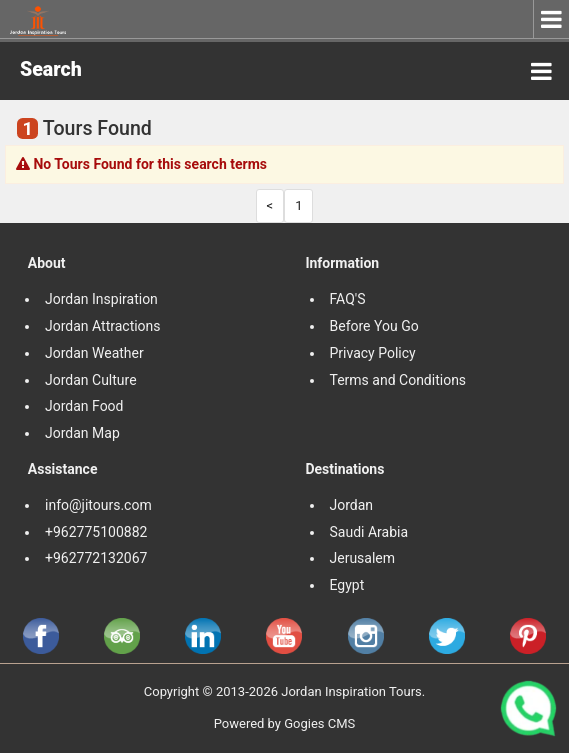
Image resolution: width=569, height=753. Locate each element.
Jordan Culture (91, 380)
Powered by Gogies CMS (285, 723)
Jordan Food (84, 406)
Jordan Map (82, 433)
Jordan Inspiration (101, 299)
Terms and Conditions (400, 380)
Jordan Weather (94, 353)
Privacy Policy (373, 353)
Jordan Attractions (103, 326)
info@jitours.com (98, 505)
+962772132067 (96, 558)
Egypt (349, 585)
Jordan (352, 505)
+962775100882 (96, 532)
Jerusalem (364, 558)
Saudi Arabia (369, 532)
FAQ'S (348, 299)
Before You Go (374, 326)
